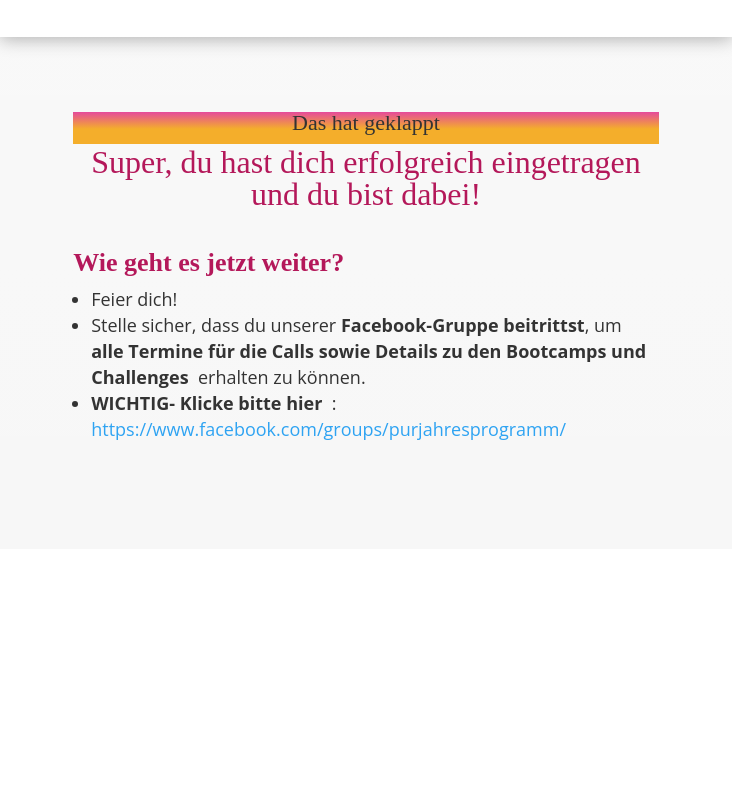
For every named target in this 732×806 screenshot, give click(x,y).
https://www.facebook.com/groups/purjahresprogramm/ (328, 429)
